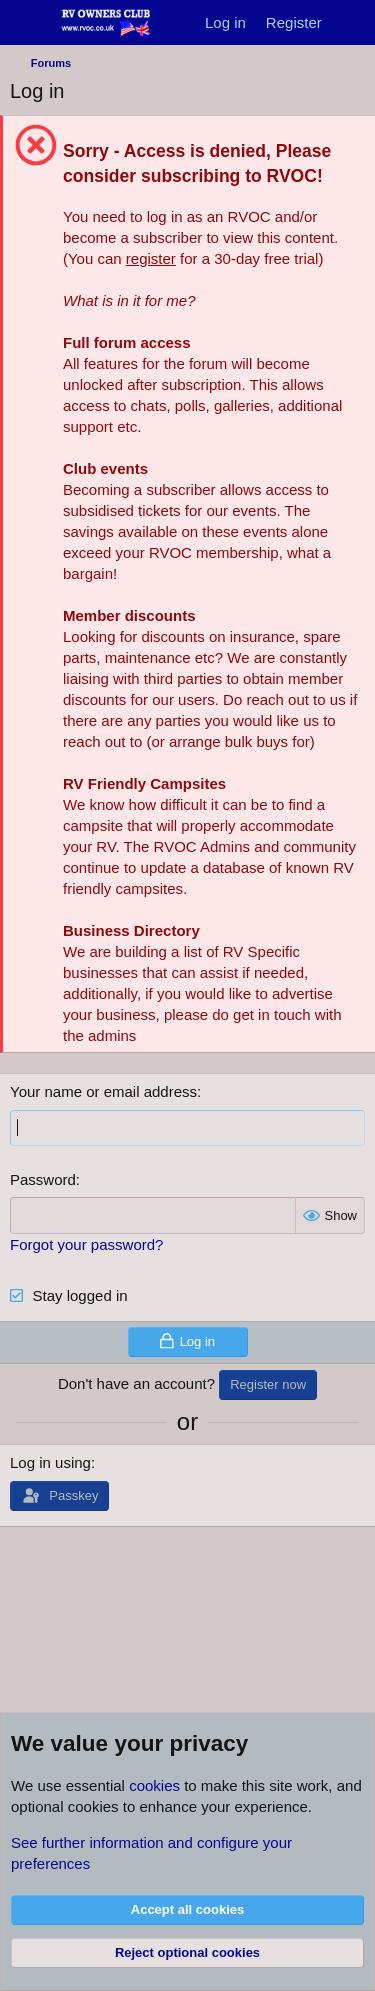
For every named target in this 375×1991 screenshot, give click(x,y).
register (151, 258)
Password (43, 1179)
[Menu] (27, 23)
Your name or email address (103, 1091)
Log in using (50, 1462)
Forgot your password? (86, 1244)
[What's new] (351, 22)
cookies (154, 1785)
